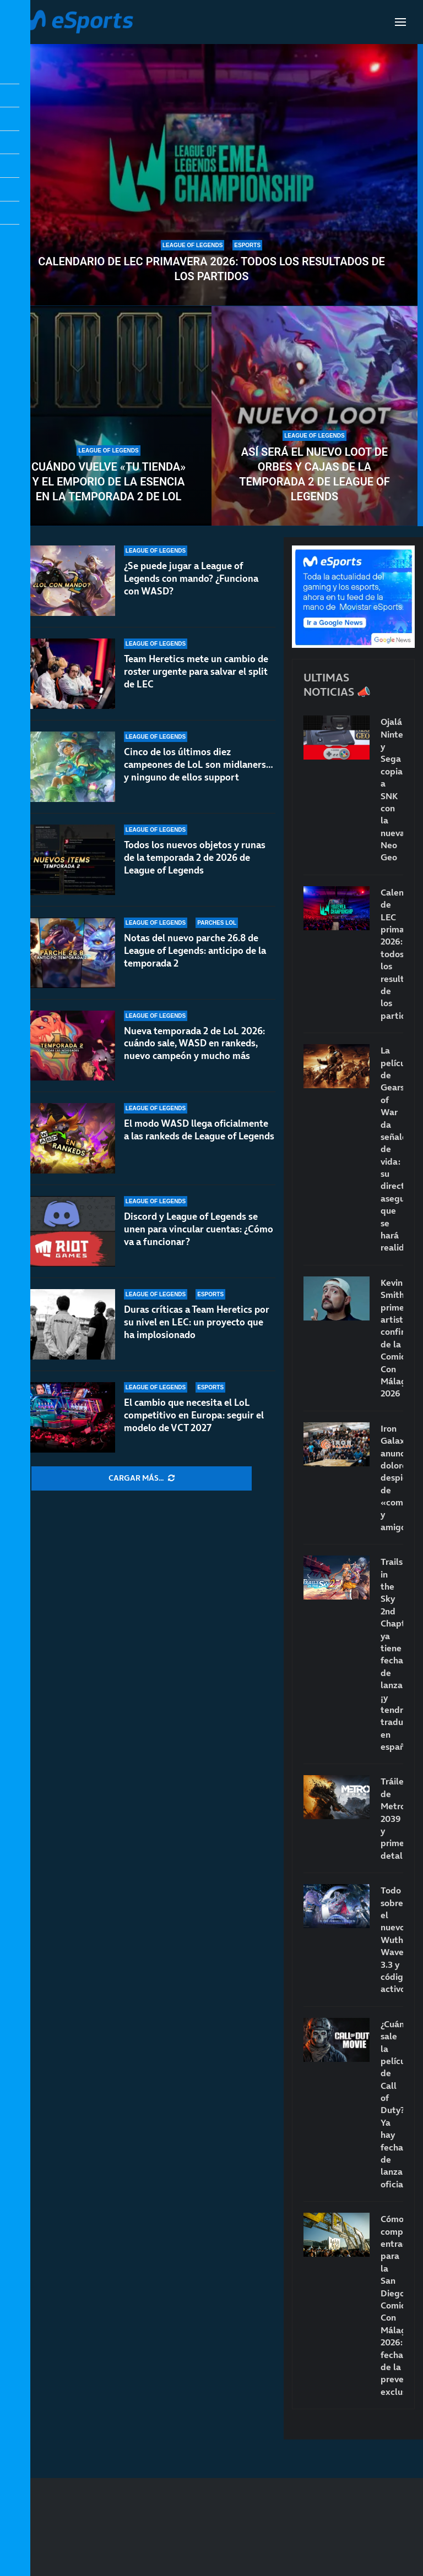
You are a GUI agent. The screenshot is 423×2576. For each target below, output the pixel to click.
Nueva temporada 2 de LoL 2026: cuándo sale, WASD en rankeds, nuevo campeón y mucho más (194, 1043)
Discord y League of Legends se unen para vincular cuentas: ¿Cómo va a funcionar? (198, 1230)
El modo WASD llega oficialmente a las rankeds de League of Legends (199, 1130)
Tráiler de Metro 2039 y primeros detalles (392, 1818)
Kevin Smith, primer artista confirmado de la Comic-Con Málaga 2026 (392, 1338)
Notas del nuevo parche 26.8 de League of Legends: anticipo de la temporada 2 (195, 950)
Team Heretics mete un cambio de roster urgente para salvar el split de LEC (196, 671)
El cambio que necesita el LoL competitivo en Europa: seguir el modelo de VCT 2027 (194, 1419)
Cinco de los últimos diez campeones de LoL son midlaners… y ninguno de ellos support (198, 764)
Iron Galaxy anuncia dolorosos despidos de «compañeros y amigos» (392, 1477)
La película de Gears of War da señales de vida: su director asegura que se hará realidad (392, 1148)
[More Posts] (141, 1478)
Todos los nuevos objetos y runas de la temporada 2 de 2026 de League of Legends (194, 857)
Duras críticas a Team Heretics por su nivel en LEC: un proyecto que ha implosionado (196, 1330)
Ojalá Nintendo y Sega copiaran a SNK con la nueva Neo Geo (392, 789)
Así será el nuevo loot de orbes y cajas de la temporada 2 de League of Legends (314, 474)
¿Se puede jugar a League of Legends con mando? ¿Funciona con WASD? (191, 578)
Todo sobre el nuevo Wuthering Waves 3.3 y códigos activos (392, 1939)
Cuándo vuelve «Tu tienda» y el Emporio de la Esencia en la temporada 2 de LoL (108, 481)
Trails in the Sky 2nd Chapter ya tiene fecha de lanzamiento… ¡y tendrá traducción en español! (392, 1654)
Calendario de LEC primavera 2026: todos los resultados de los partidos (211, 269)
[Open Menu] (400, 22)
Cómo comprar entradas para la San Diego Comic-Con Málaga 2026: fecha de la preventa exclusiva (392, 2305)
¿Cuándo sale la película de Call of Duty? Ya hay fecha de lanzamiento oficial (392, 2104)
